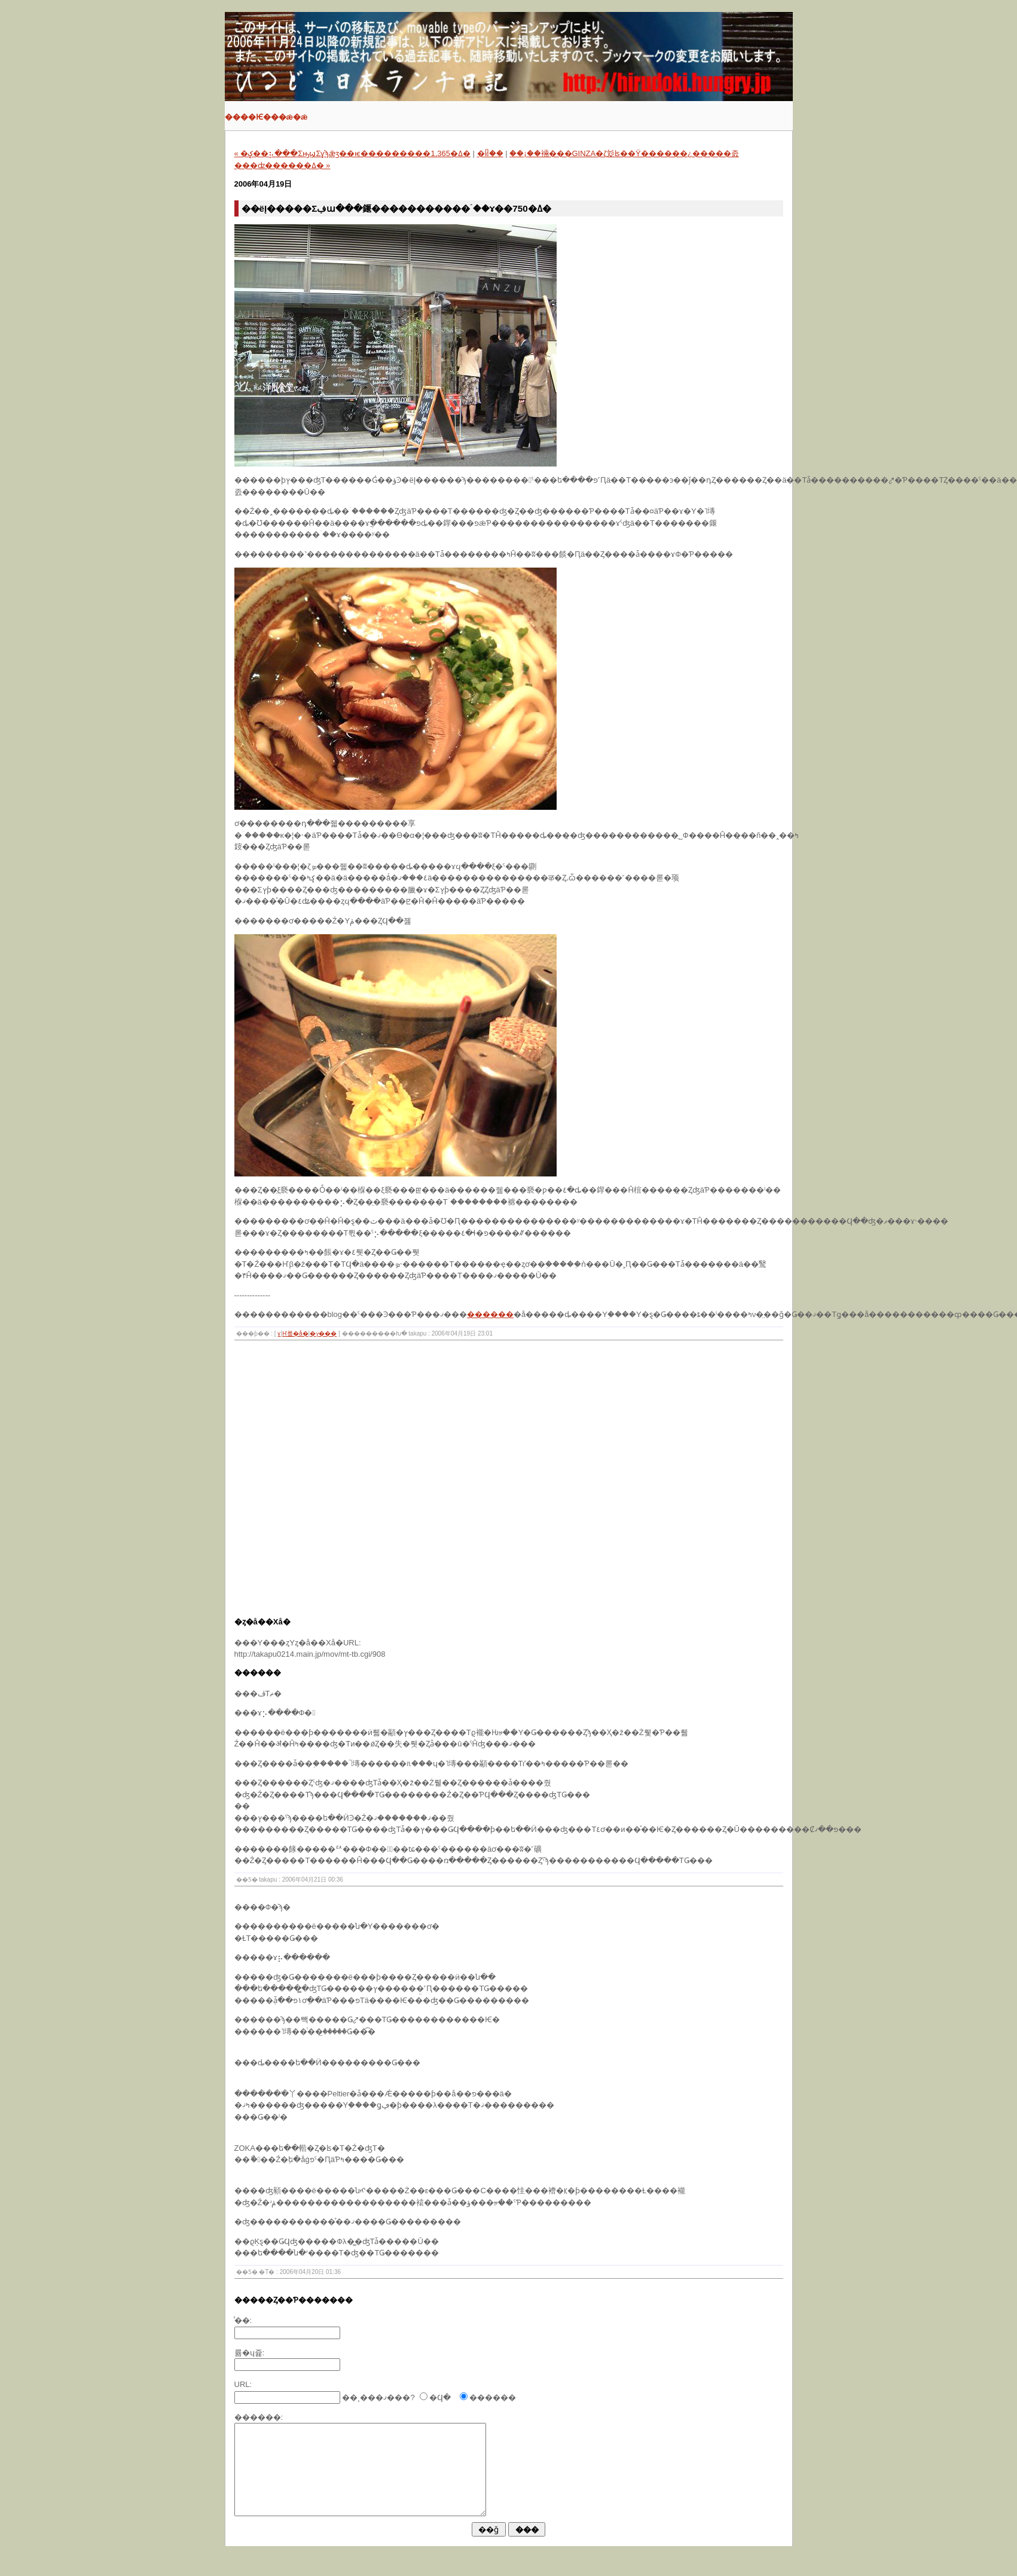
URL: (243, 2384)
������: (258, 2417)
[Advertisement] (127, 1482)
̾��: (243, 2320)
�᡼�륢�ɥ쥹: (249, 2352)
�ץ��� (323, 1333)
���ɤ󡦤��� (278, 1333)
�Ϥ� (440, 2397)
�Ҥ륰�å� (295, 1333)
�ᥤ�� (490, 153)
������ (490, 1314)
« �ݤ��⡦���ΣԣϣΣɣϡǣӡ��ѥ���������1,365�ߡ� (352, 153)
